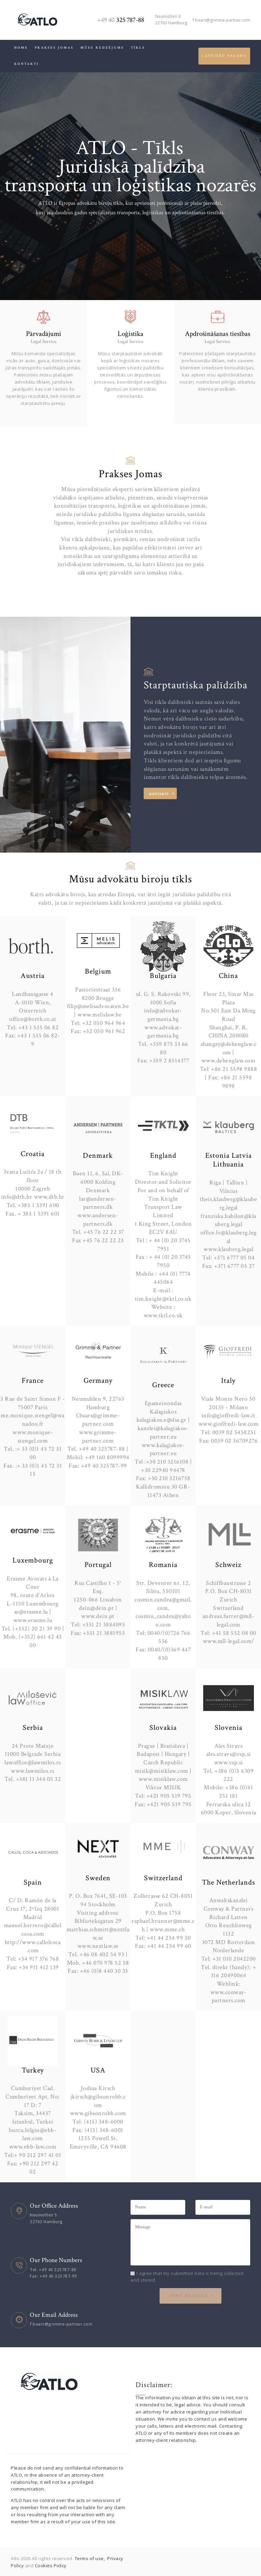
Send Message (189, 2295)
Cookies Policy (51, 2565)
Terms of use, (90, 2558)
